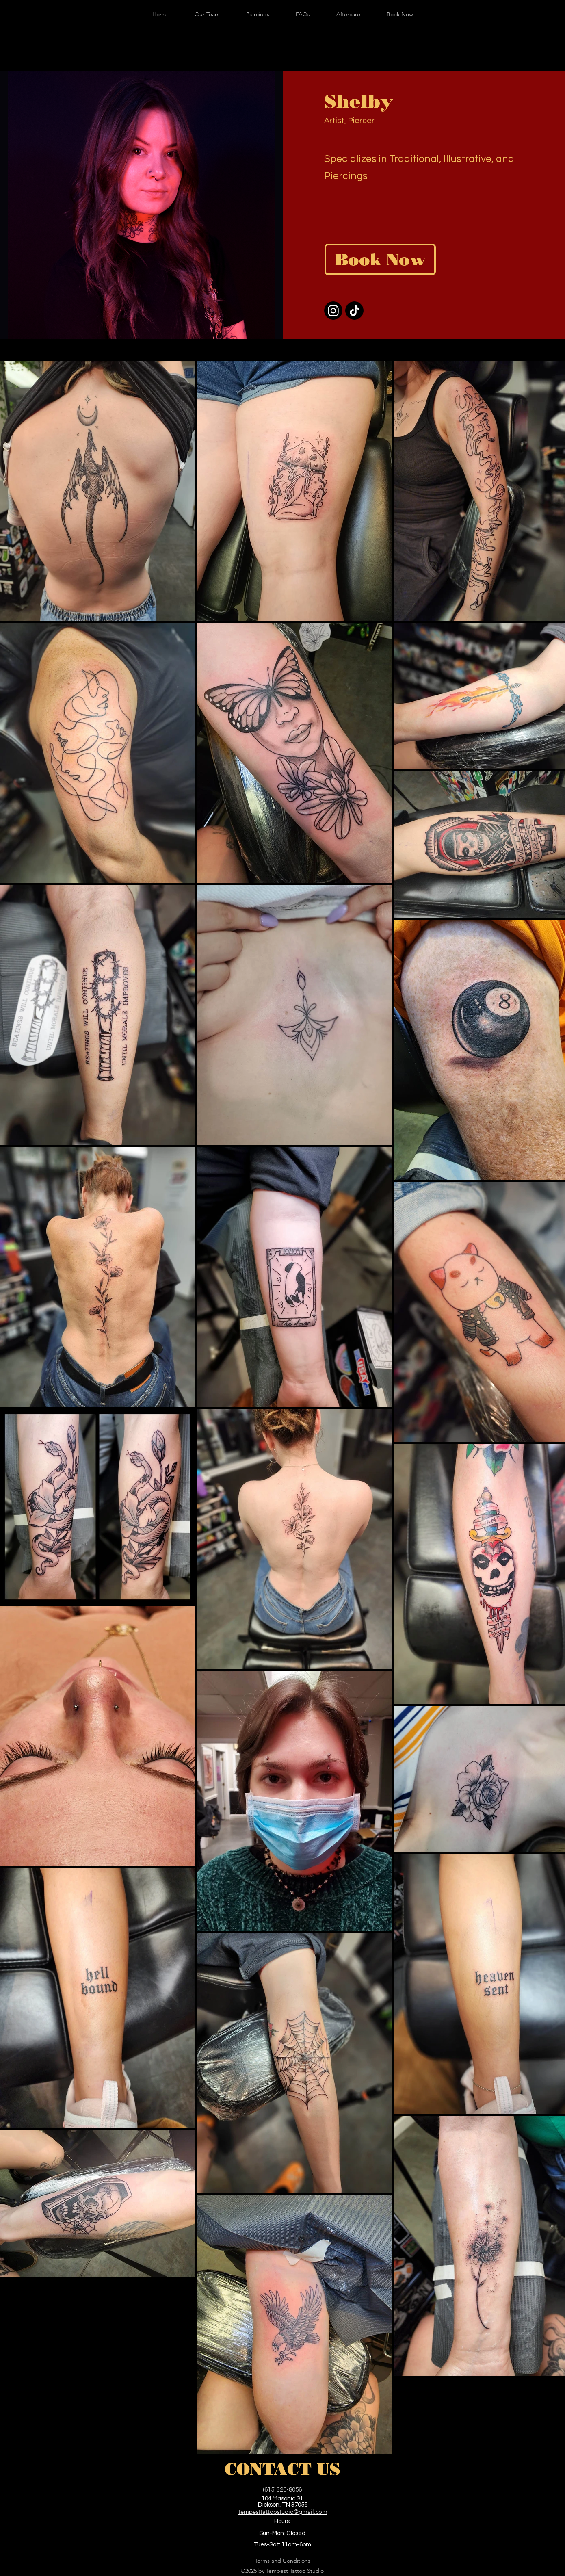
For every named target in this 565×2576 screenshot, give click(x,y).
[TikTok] (354, 310)
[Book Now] (380, 259)
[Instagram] (333, 310)
